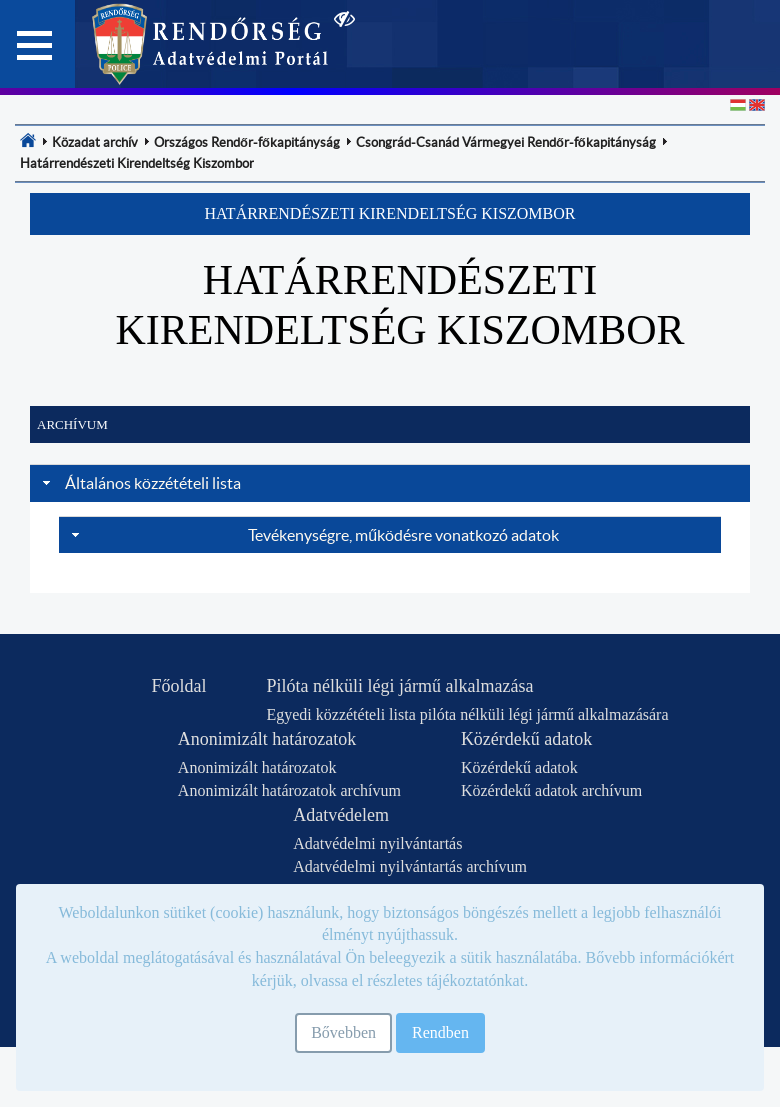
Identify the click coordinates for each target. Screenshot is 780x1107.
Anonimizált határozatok (267, 739)
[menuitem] (28, 139)
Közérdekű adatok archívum (551, 790)
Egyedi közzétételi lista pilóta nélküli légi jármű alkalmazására (467, 714)
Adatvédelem (341, 815)
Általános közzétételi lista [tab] (139, 483)
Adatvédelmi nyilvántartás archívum (410, 866)
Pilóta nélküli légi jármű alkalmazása (399, 686)
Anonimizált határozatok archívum (289, 790)
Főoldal (178, 686)
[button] (390, 214)
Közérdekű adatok (526, 739)
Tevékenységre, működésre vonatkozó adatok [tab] (313, 535)
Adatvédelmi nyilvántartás (377, 843)
